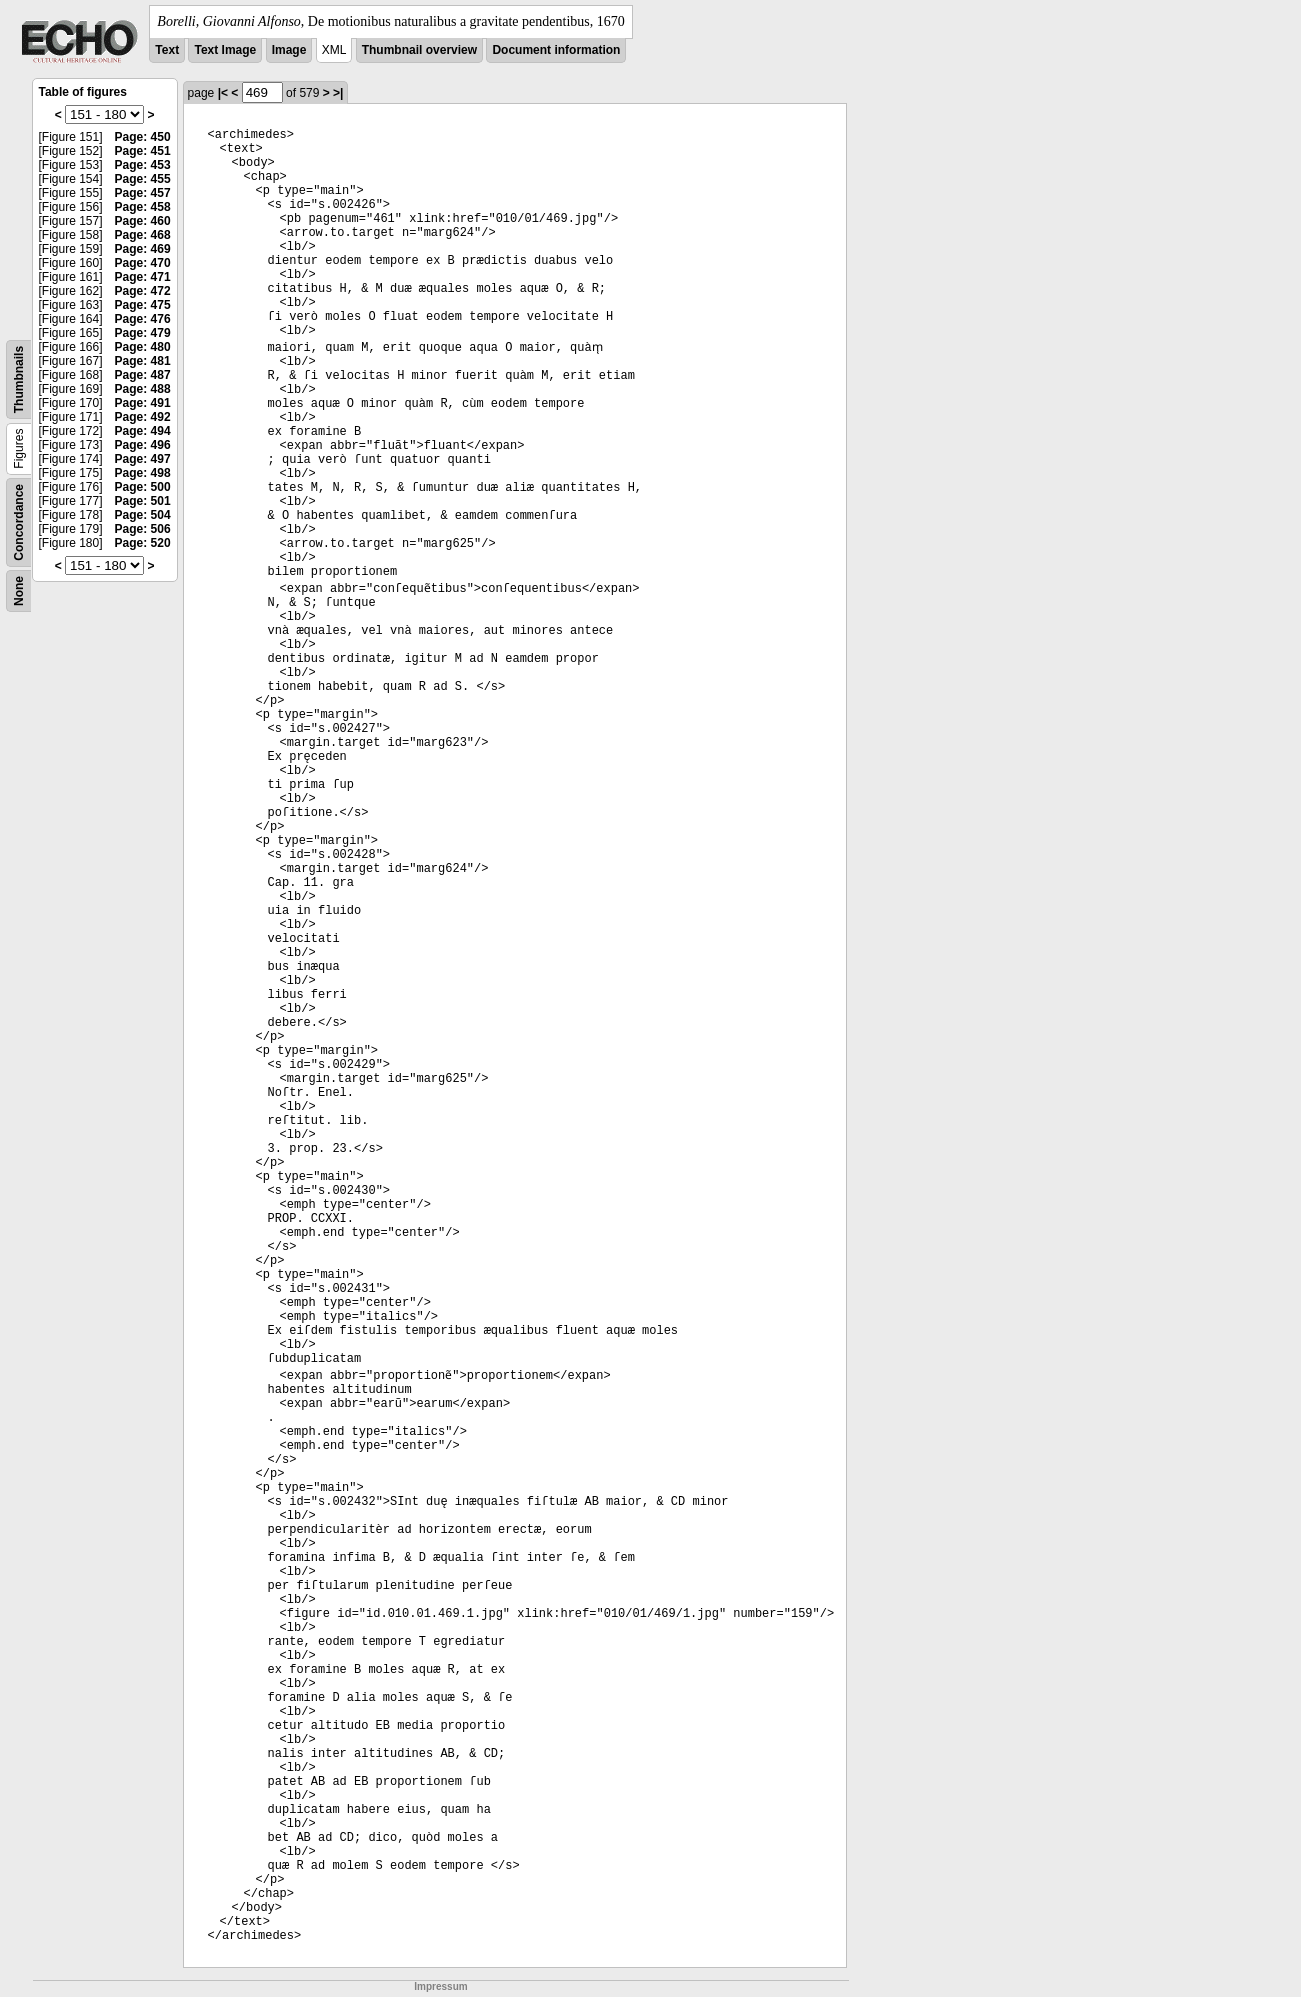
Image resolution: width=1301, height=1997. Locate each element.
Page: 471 (143, 277)
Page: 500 (143, 487)
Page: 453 (143, 165)
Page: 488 (143, 389)
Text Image (225, 50)
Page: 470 (143, 263)
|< (223, 93)
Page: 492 (143, 417)
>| (338, 93)
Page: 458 (143, 207)
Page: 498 (143, 473)
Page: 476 (143, 319)
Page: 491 (143, 403)
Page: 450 (143, 137)
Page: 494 (143, 431)
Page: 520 (143, 543)
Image (289, 50)
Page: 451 (143, 151)
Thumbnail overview (419, 50)
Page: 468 (143, 235)
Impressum (440, 1986)
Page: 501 (143, 501)
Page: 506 (143, 529)
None (19, 591)
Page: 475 (143, 305)
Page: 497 (143, 459)
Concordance (19, 522)
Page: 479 (143, 333)
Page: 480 (143, 347)
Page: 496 (143, 445)
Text (167, 50)
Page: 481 (143, 361)
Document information (556, 50)
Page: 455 (143, 179)
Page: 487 (143, 375)
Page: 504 (143, 515)
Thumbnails (19, 379)
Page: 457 (143, 193)
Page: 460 (143, 221)
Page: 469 (143, 249)
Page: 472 (143, 291)
